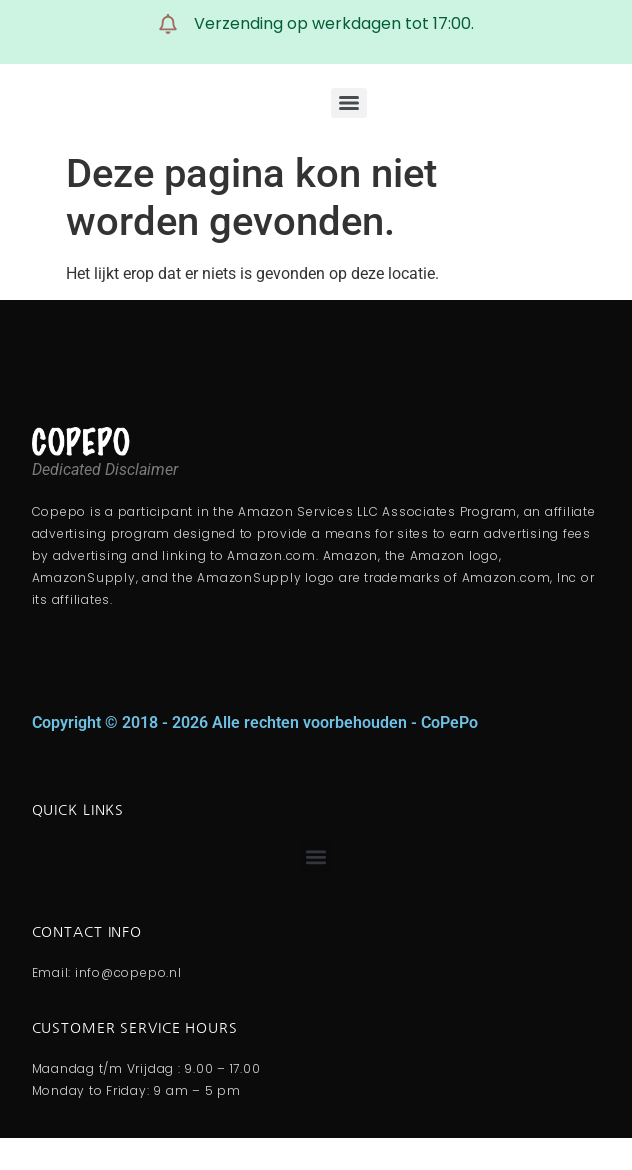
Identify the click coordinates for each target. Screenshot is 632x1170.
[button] (316, 856)
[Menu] (349, 103)
